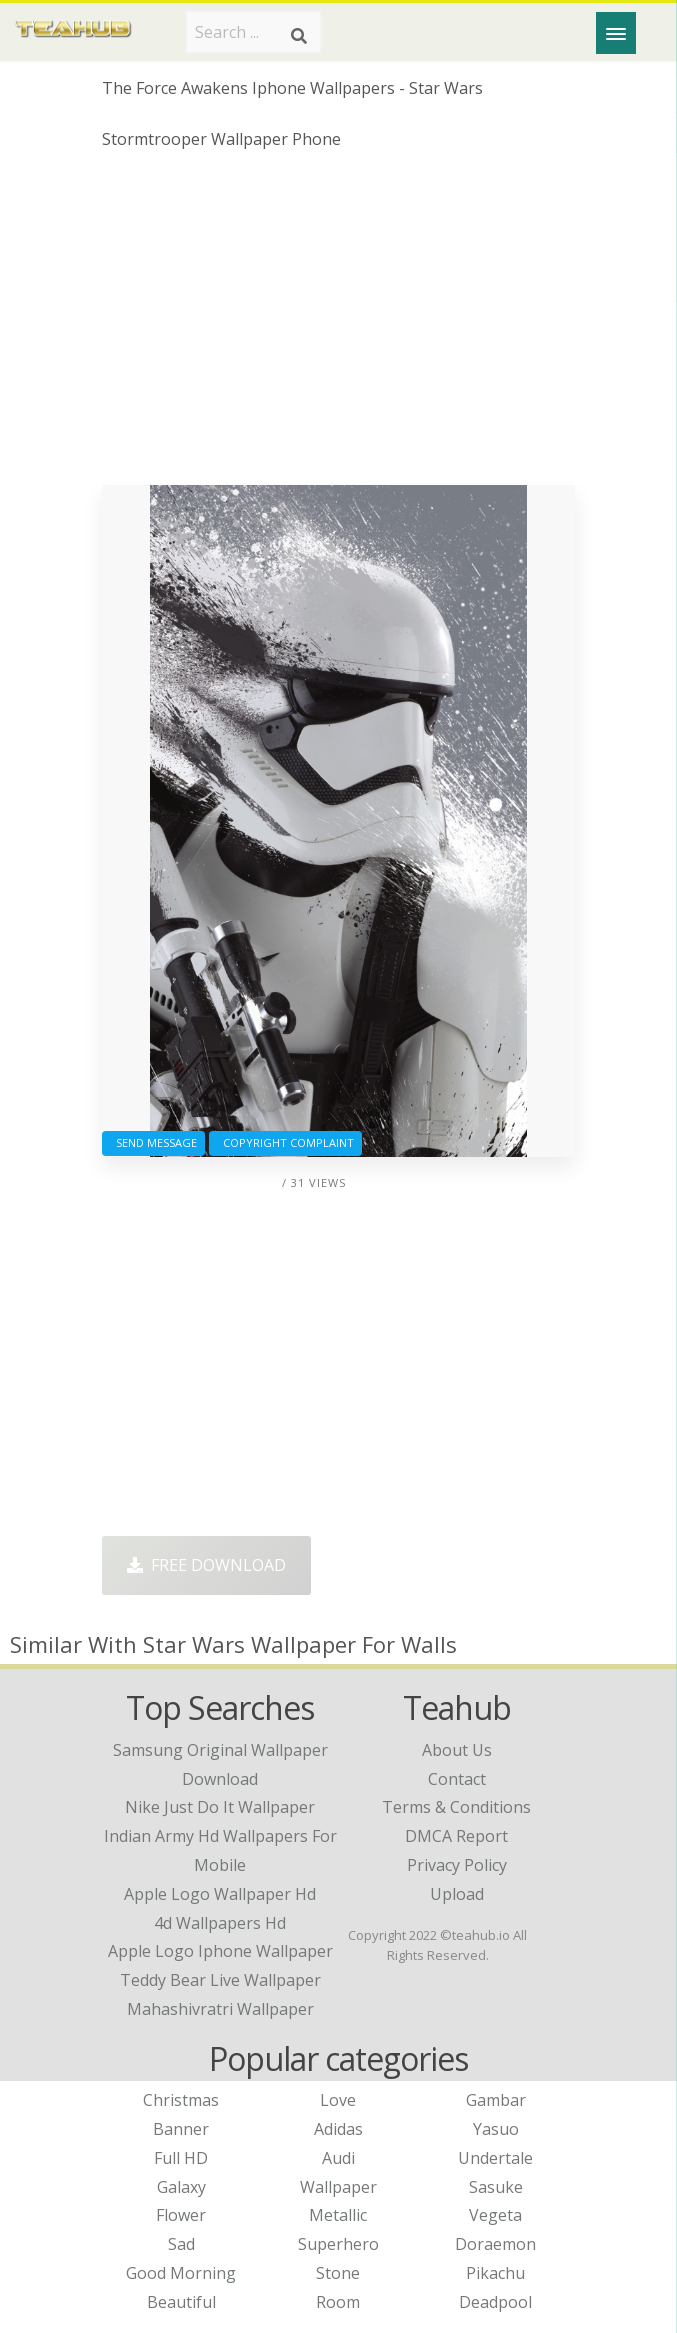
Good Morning (181, 2273)
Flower (181, 2215)
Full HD (181, 2158)
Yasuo (496, 2129)
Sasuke (496, 2187)
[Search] (299, 36)
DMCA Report (456, 1836)
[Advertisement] (338, 325)
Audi (338, 2158)
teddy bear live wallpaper (220, 1980)
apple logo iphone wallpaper (220, 1951)
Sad (181, 2244)
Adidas (338, 2129)
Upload (457, 1894)
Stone (338, 2273)
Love (338, 2100)
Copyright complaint (285, 1142)
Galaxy (181, 2187)
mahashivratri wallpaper (220, 2009)
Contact (457, 1779)
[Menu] (616, 33)
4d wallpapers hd (220, 1923)
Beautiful (181, 2302)
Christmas (181, 2100)
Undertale (495, 2158)
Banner (181, 2129)
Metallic (338, 2215)
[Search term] (253, 32)
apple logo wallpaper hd (220, 1894)
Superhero (338, 2244)
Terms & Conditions (456, 1807)
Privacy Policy (457, 1865)
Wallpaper (338, 2187)
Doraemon (495, 2244)
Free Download (206, 1565)
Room (338, 2302)
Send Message (153, 1142)
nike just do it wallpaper (220, 1807)
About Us (457, 1750)
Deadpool (495, 2302)
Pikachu (495, 2273)
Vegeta (495, 2215)
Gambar (496, 2100)
